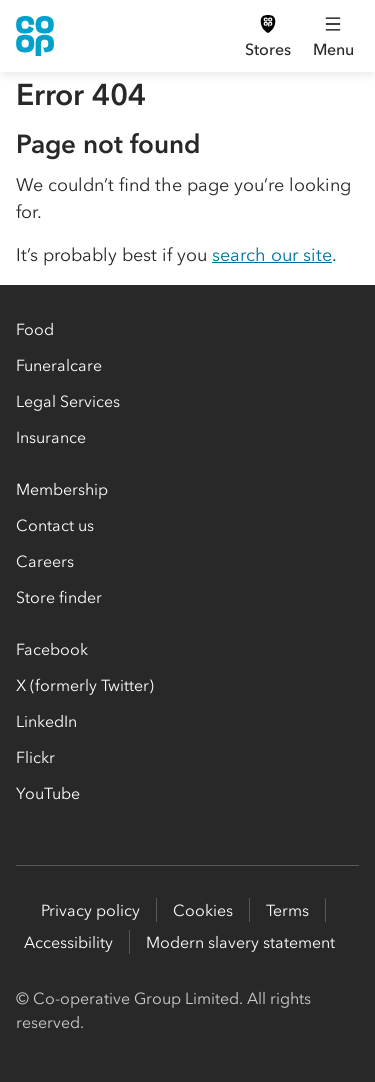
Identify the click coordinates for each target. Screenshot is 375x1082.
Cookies (203, 910)
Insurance (51, 437)
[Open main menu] (333, 36)
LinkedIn (46, 721)
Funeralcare (59, 365)
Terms (287, 910)
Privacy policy (90, 910)
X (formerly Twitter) (85, 685)
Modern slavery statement (240, 942)
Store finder (59, 597)
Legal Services (68, 401)
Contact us (55, 525)
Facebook (52, 649)
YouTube (48, 793)
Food (35, 329)
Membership (62, 489)
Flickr (35, 757)
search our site (272, 255)
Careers (45, 561)
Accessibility (68, 942)
